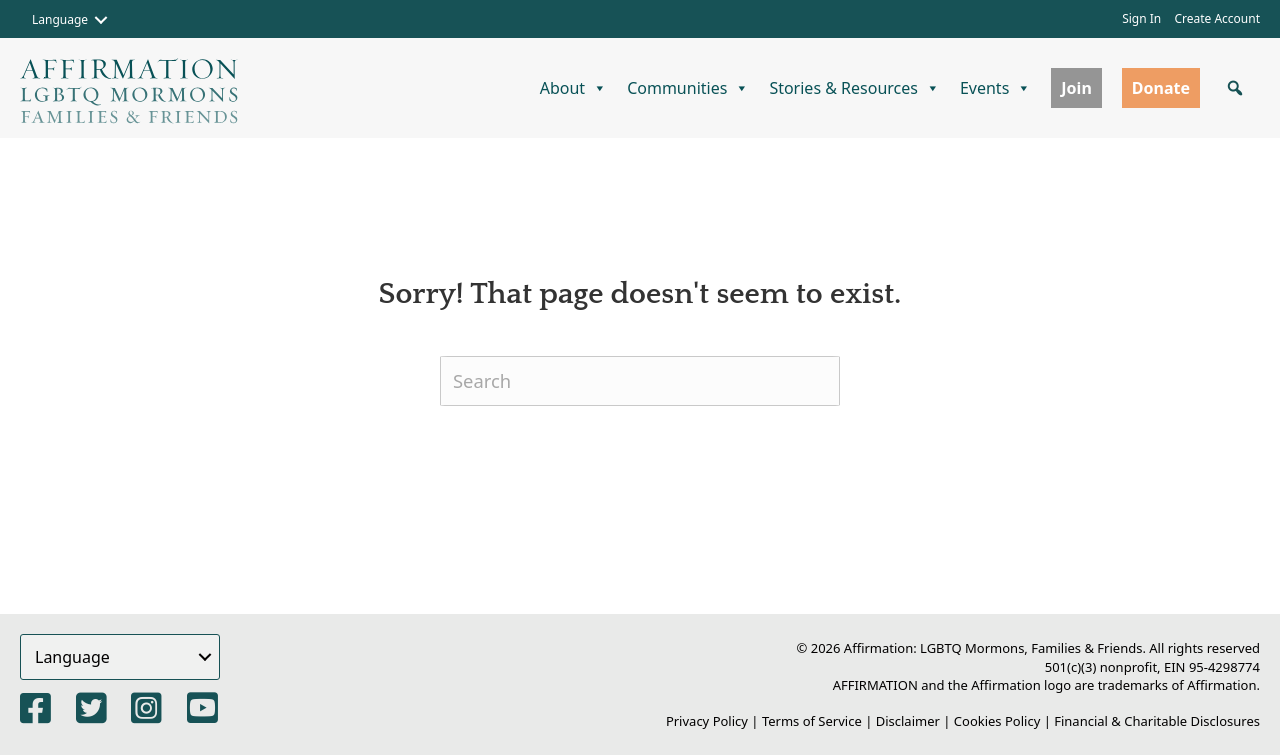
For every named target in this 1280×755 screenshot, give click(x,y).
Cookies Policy (997, 721)
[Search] (640, 381)
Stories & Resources (854, 88)
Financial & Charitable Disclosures (1157, 721)
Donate (1161, 88)
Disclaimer (908, 721)
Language (60, 19)
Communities (688, 88)
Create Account (1217, 18)
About (573, 88)
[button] (101, 20)
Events (995, 88)
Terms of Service (812, 721)
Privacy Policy (707, 721)
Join (1076, 88)
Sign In (1141, 18)
